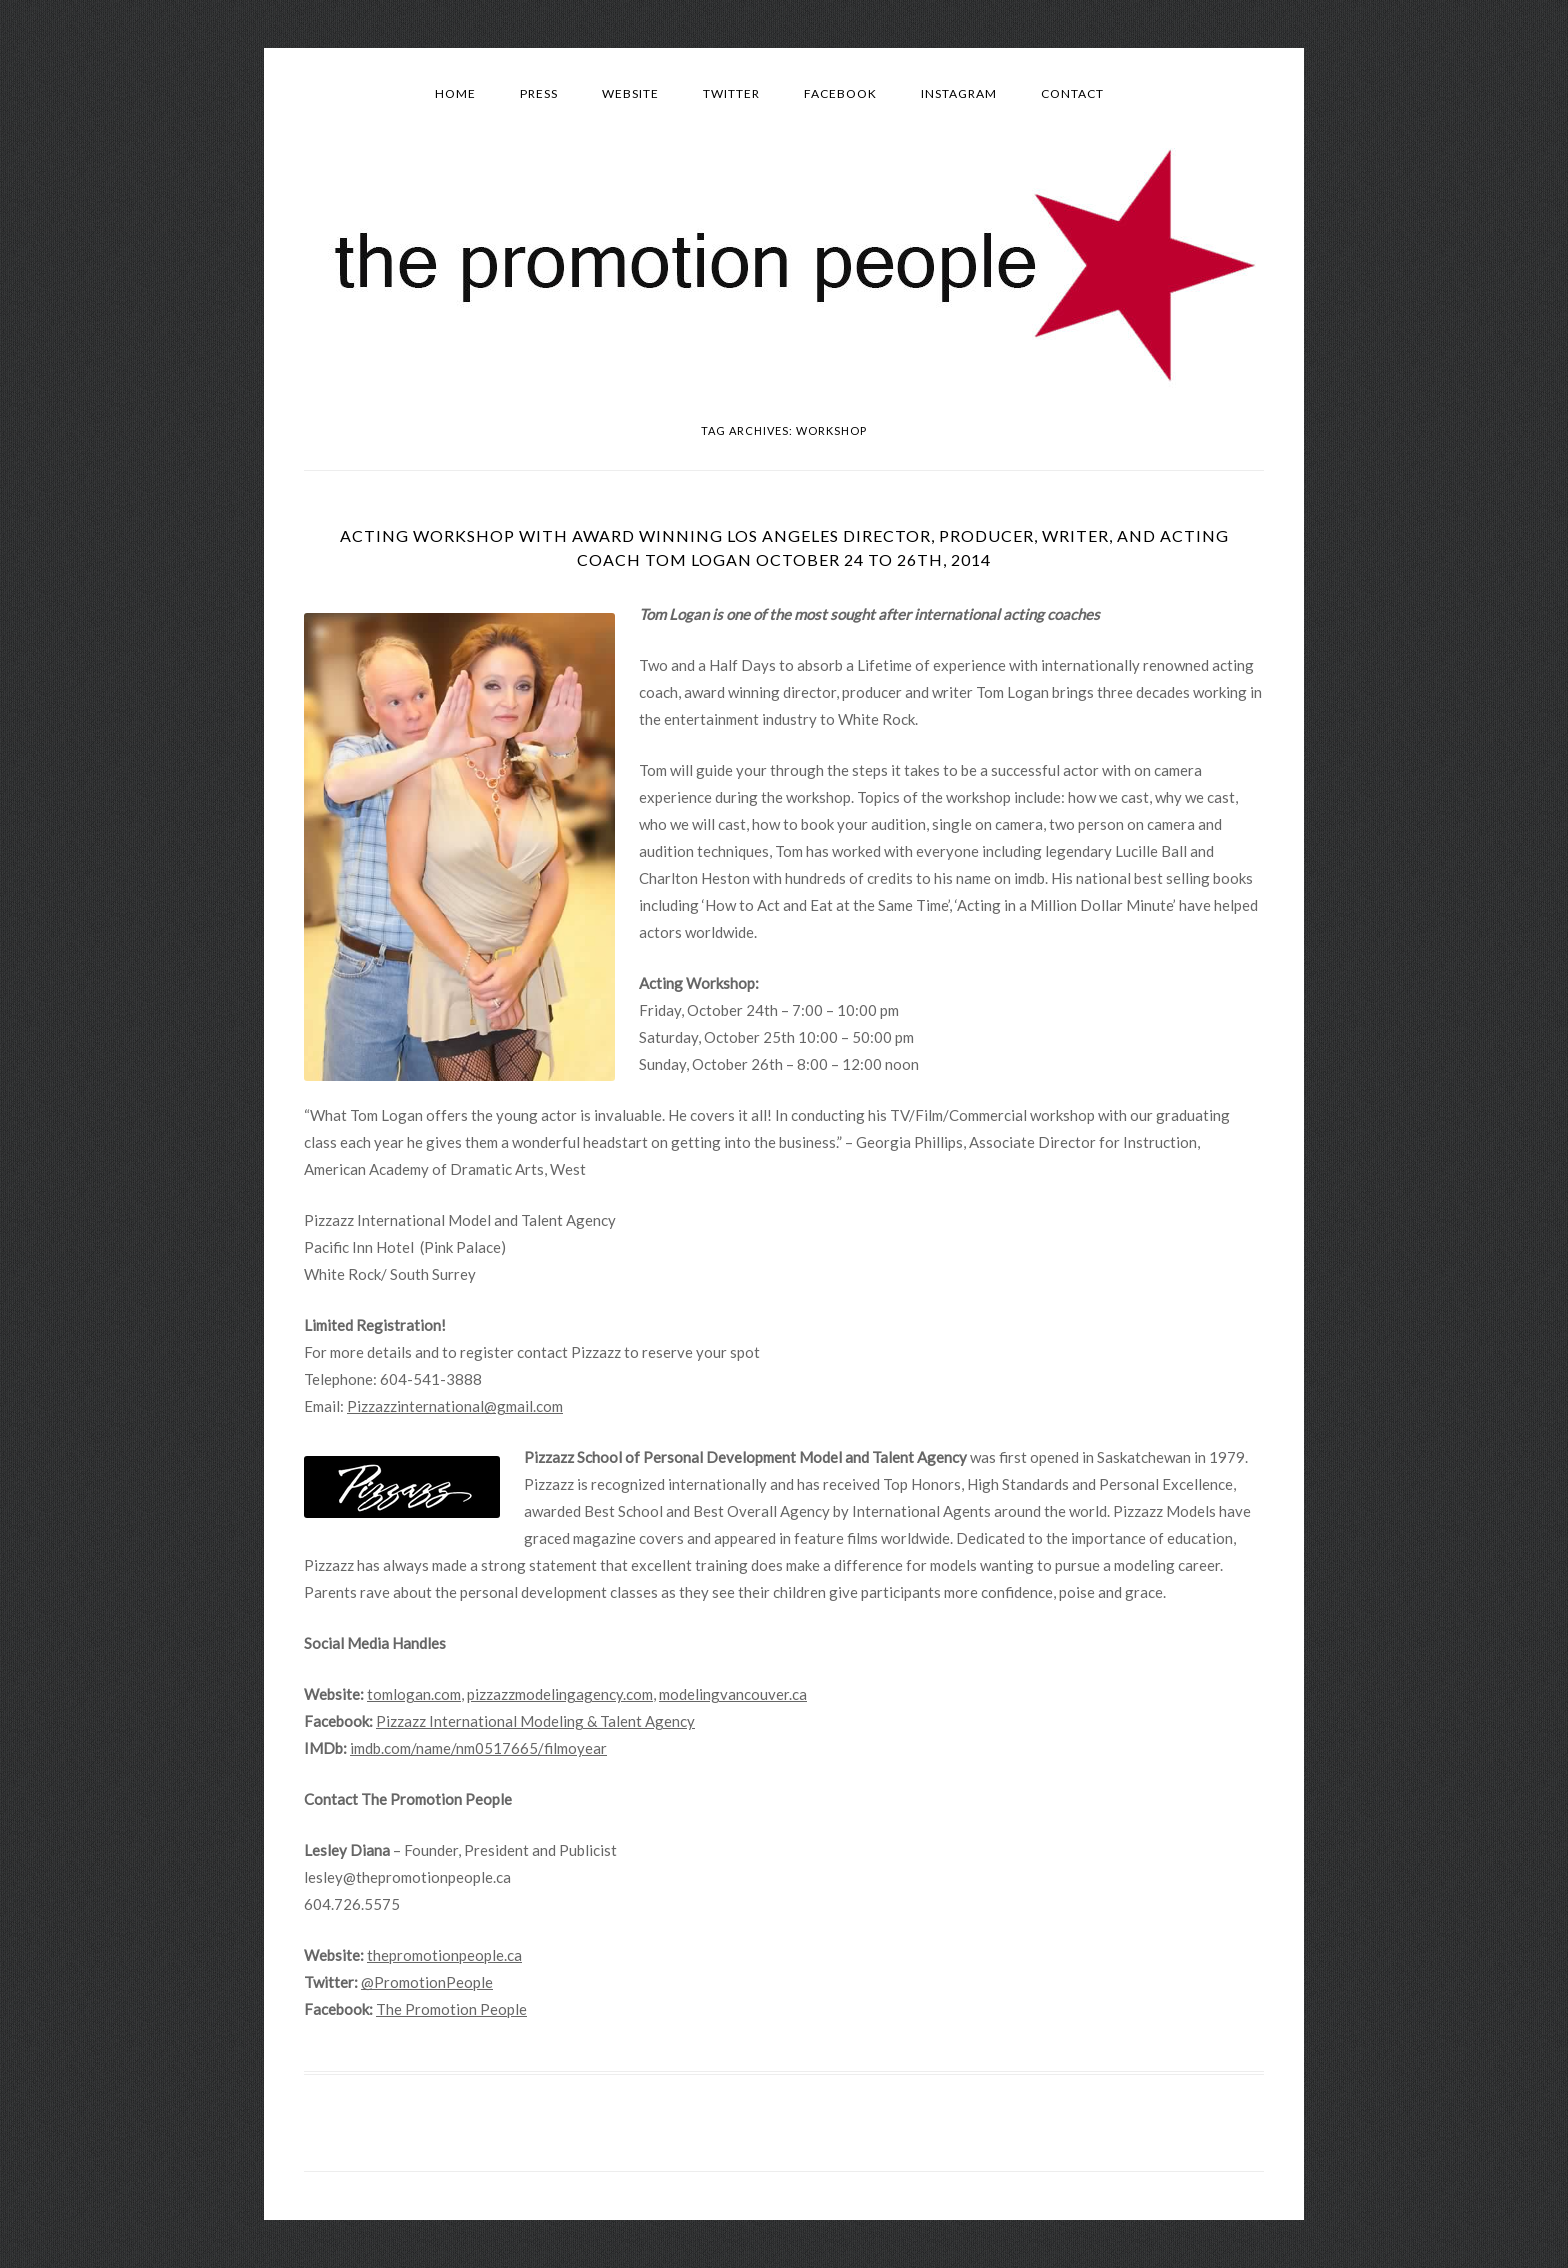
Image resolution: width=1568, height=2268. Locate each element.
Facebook (840, 93)
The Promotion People (451, 2009)
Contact (1072, 93)
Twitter (731, 93)
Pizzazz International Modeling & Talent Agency (535, 1721)
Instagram (959, 93)
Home (455, 93)
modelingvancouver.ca (733, 1694)
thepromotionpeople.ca (444, 1955)
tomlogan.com (414, 1694)
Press (539, 93)
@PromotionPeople (427, 1982)
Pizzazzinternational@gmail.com (455, 1406)
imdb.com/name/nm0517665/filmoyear (478, 1748)
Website (630, 93)
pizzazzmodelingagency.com (560, 1694)
